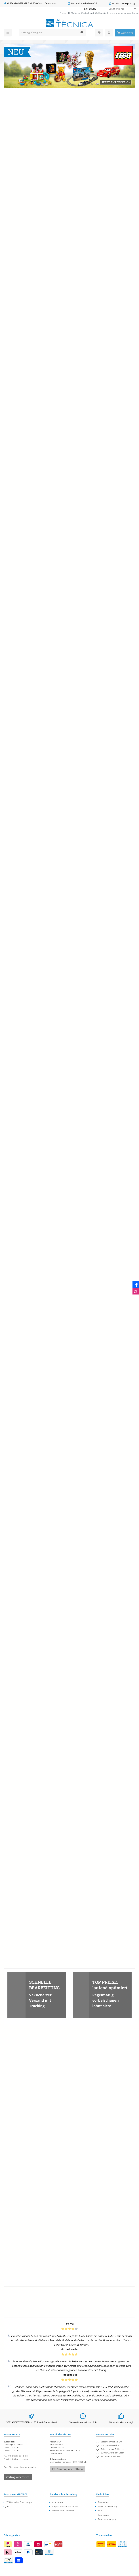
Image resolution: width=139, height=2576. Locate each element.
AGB (100, 2510)
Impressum (103, 2515)
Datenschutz (104, 2502)
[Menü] (8, 32)
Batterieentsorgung (107, 2519)
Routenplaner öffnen (67, 2469)
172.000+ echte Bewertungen (18, 2502)
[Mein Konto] (109, 32)
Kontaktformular (28, 2467)
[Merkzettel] (99, 32)
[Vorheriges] (6, 66)
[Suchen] (82, 32)
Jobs (7, 2506)
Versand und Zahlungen (63, 2510)
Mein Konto (57, 2502)
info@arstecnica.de (19, 2459)
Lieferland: (90, 8)
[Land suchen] (117, 9)
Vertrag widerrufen (18, 2477)
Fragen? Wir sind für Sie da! (65, 2506)
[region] (69, 66)
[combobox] (48, 32)
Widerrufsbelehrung (107, 2506)
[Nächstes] (132, 66)
